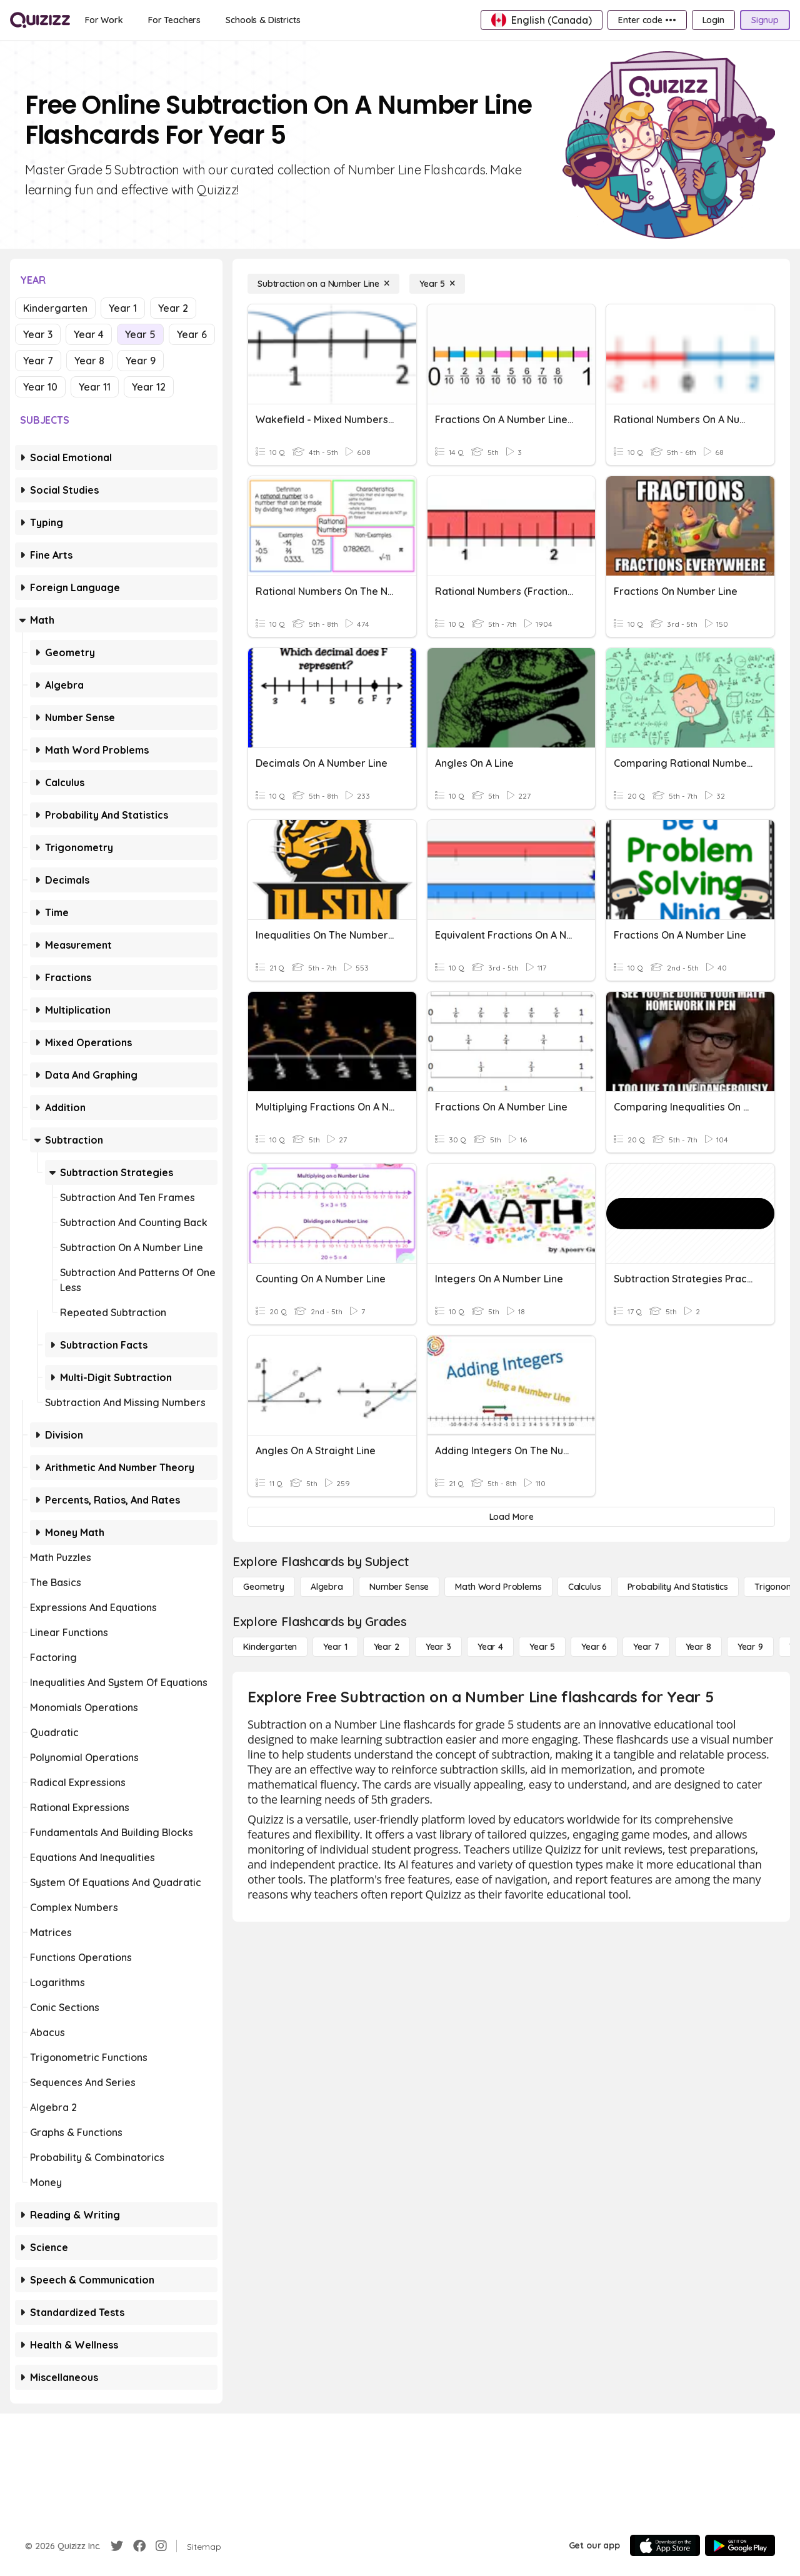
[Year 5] (437, 284)
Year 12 (149, 387)
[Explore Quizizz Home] (40, 20)
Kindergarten (55, 308)
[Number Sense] (399, 1587)
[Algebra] (327, 1587)
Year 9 (141, 360)
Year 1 (123, 308)
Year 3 (37, 334)
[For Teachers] (174, 20)
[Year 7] (645, 1647)
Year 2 (173, 308)
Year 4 (89, 334)
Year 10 (40, 387)
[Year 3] (438, 1647)
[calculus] (585, 1587)
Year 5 (140, 334)
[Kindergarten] (270, 1647)
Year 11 (95, 387)
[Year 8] (698, 1647)
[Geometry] (263, 1587)
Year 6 (192, 334)
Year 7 (38, 360)
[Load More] (511, 1517)
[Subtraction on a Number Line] (323, 284)
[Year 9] (750, 1647)
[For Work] (104, 20)
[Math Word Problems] (498, 1587)
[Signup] (765, 20)
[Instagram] (161, 2546)
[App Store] (665, 2545)
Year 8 (89, 360)
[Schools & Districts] (263, 20)
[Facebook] (139, 2546)
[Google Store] (740, 2545)
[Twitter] (117, 2546)
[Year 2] (386, 1647)
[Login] (713, 20)
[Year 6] (594, 1647)
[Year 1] (335, 1647)
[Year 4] (490, 1647)
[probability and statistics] (678, 1587)
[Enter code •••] (647, 20)
